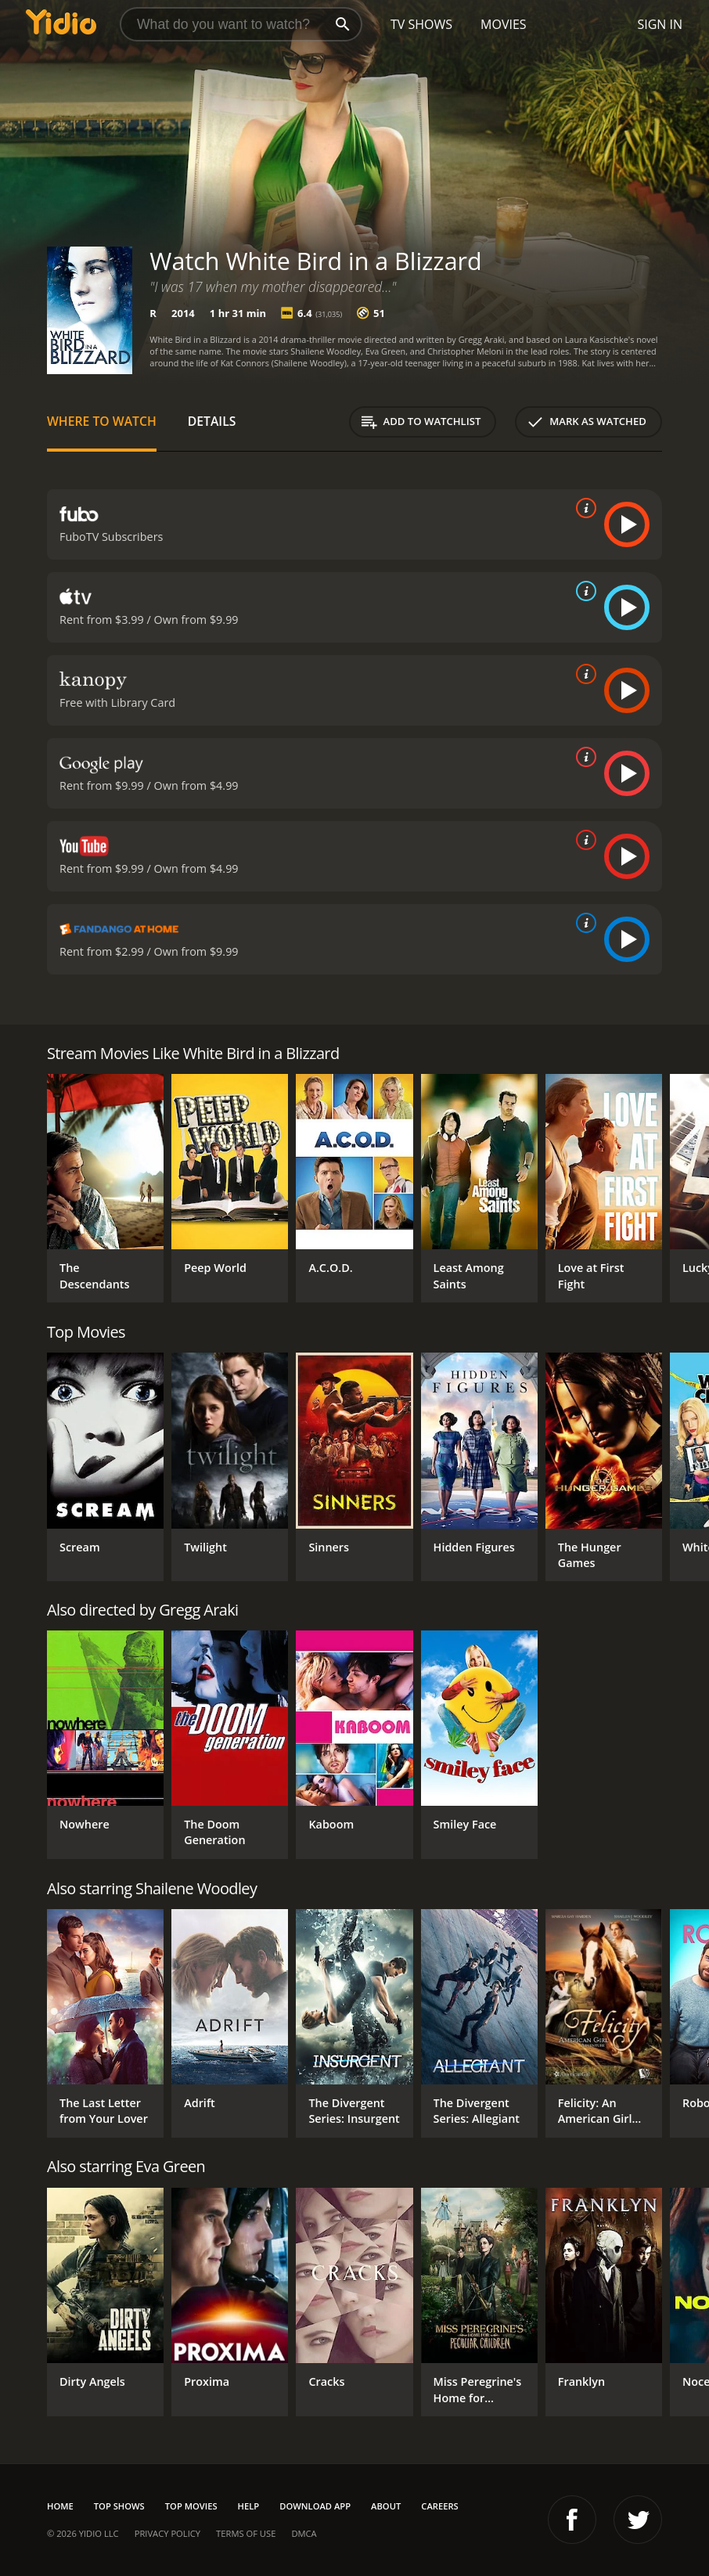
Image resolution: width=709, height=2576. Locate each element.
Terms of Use (245, 2533)
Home (60, 2506)
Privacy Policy (167, 2533)
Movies (503, 24)
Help (249, 2506)
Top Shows (119, 2506)
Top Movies (191, 2506)
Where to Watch (102, 421)
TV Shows (421, 24)
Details (212, 421)
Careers (439, 2506)
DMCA (303, 2533)
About (386, 2506)
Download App (315, 2506)
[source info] (583, 508)
